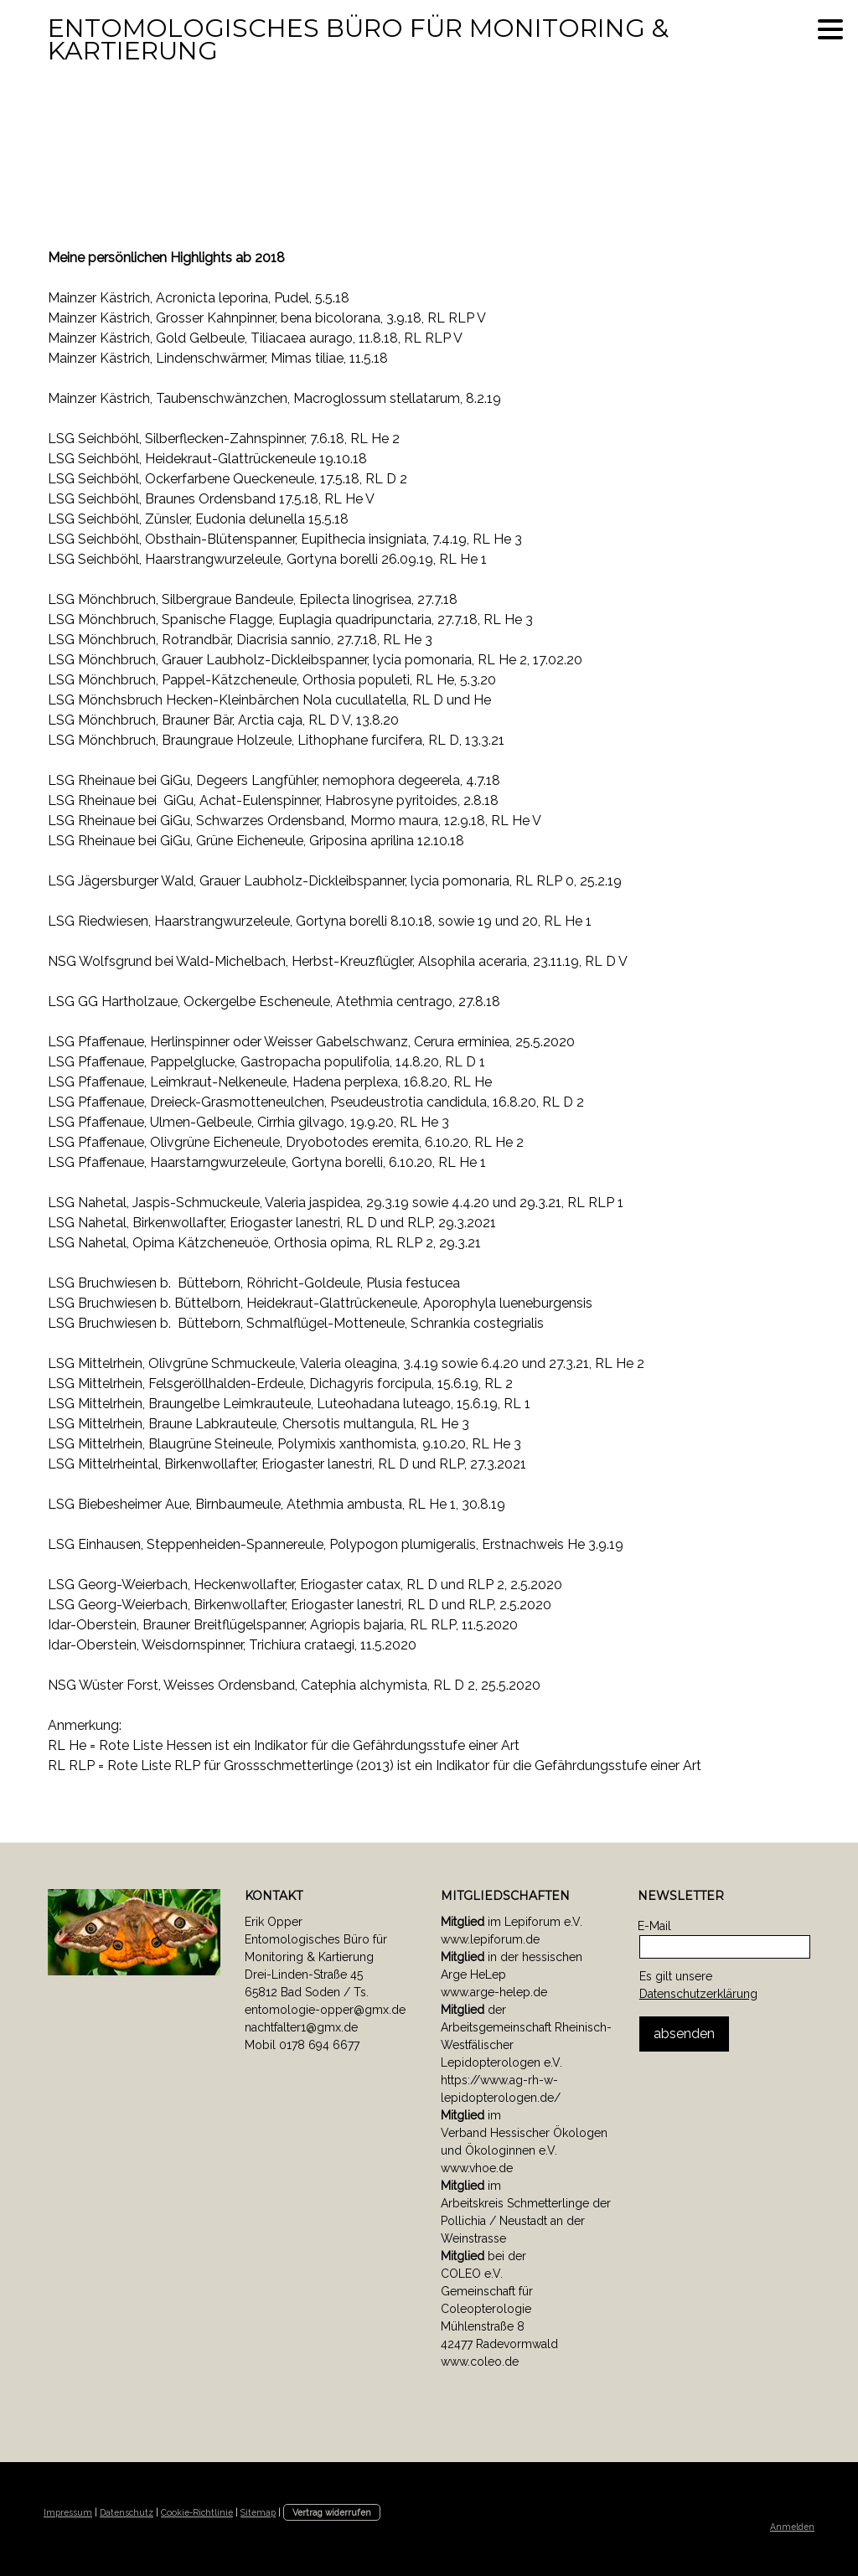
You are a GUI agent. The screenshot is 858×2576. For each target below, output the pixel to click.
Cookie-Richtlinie (197, 2512)
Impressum (68, 2512)
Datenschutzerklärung (698, 1993)
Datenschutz (126, 2512)
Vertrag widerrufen (331, 2512)
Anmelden (792, 2527)
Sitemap (258, 2512)
